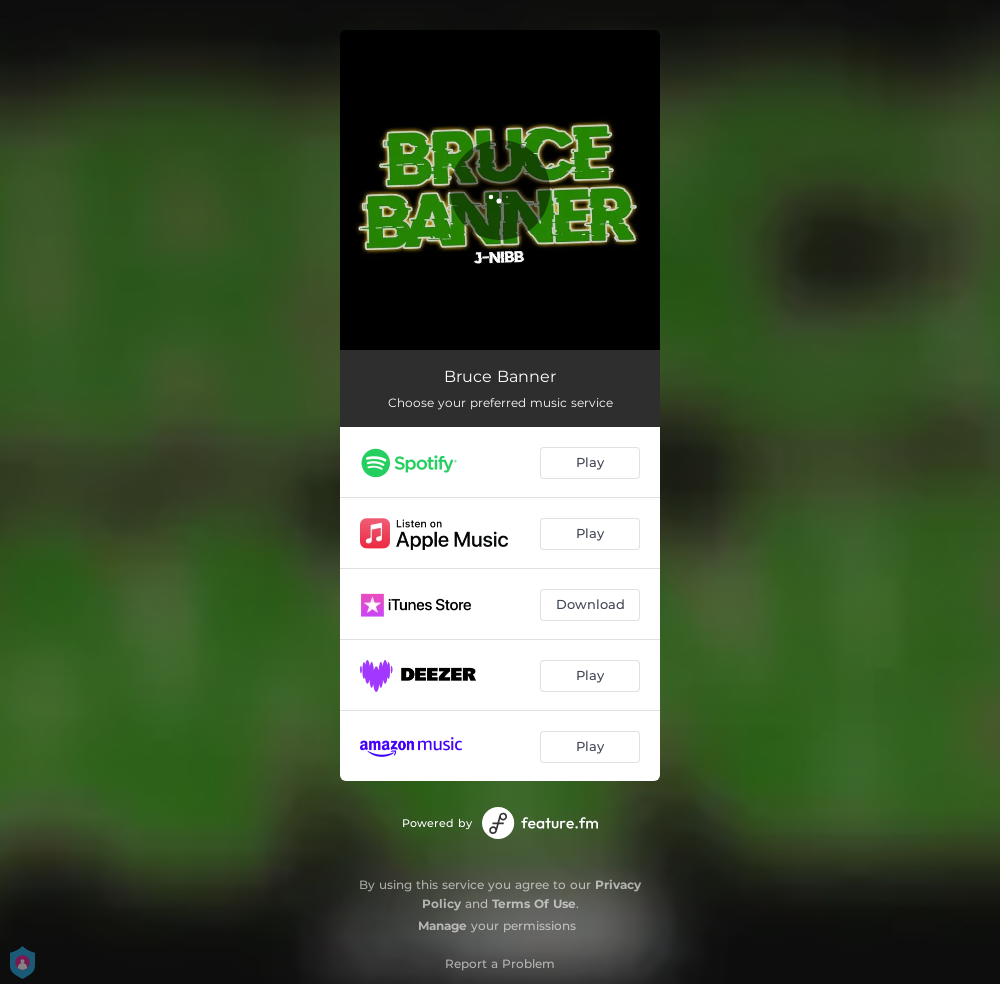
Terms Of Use (534, 903)
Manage (442, 925)
